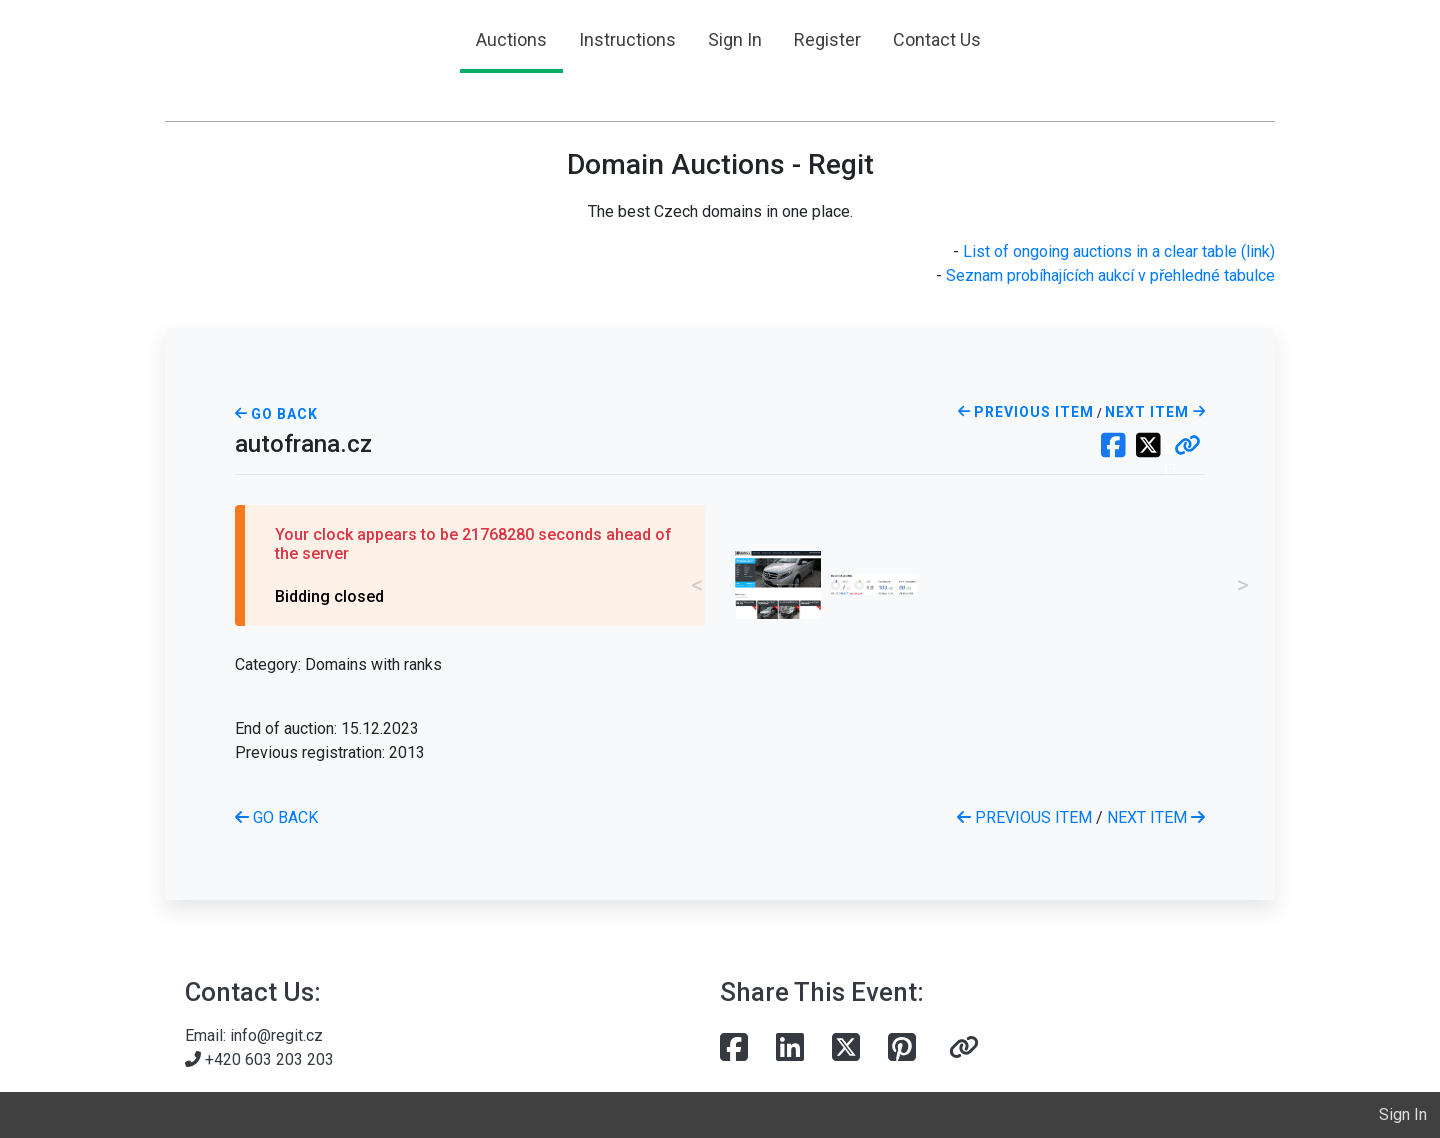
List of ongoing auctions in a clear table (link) (1119, 251)
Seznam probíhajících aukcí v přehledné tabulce (1110, 275)
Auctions (511, 39)
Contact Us (937, 39)
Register (827, 39)
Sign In (735, 39)
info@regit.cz (276, 1035)
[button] (1187, 447)
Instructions (627, 39)
